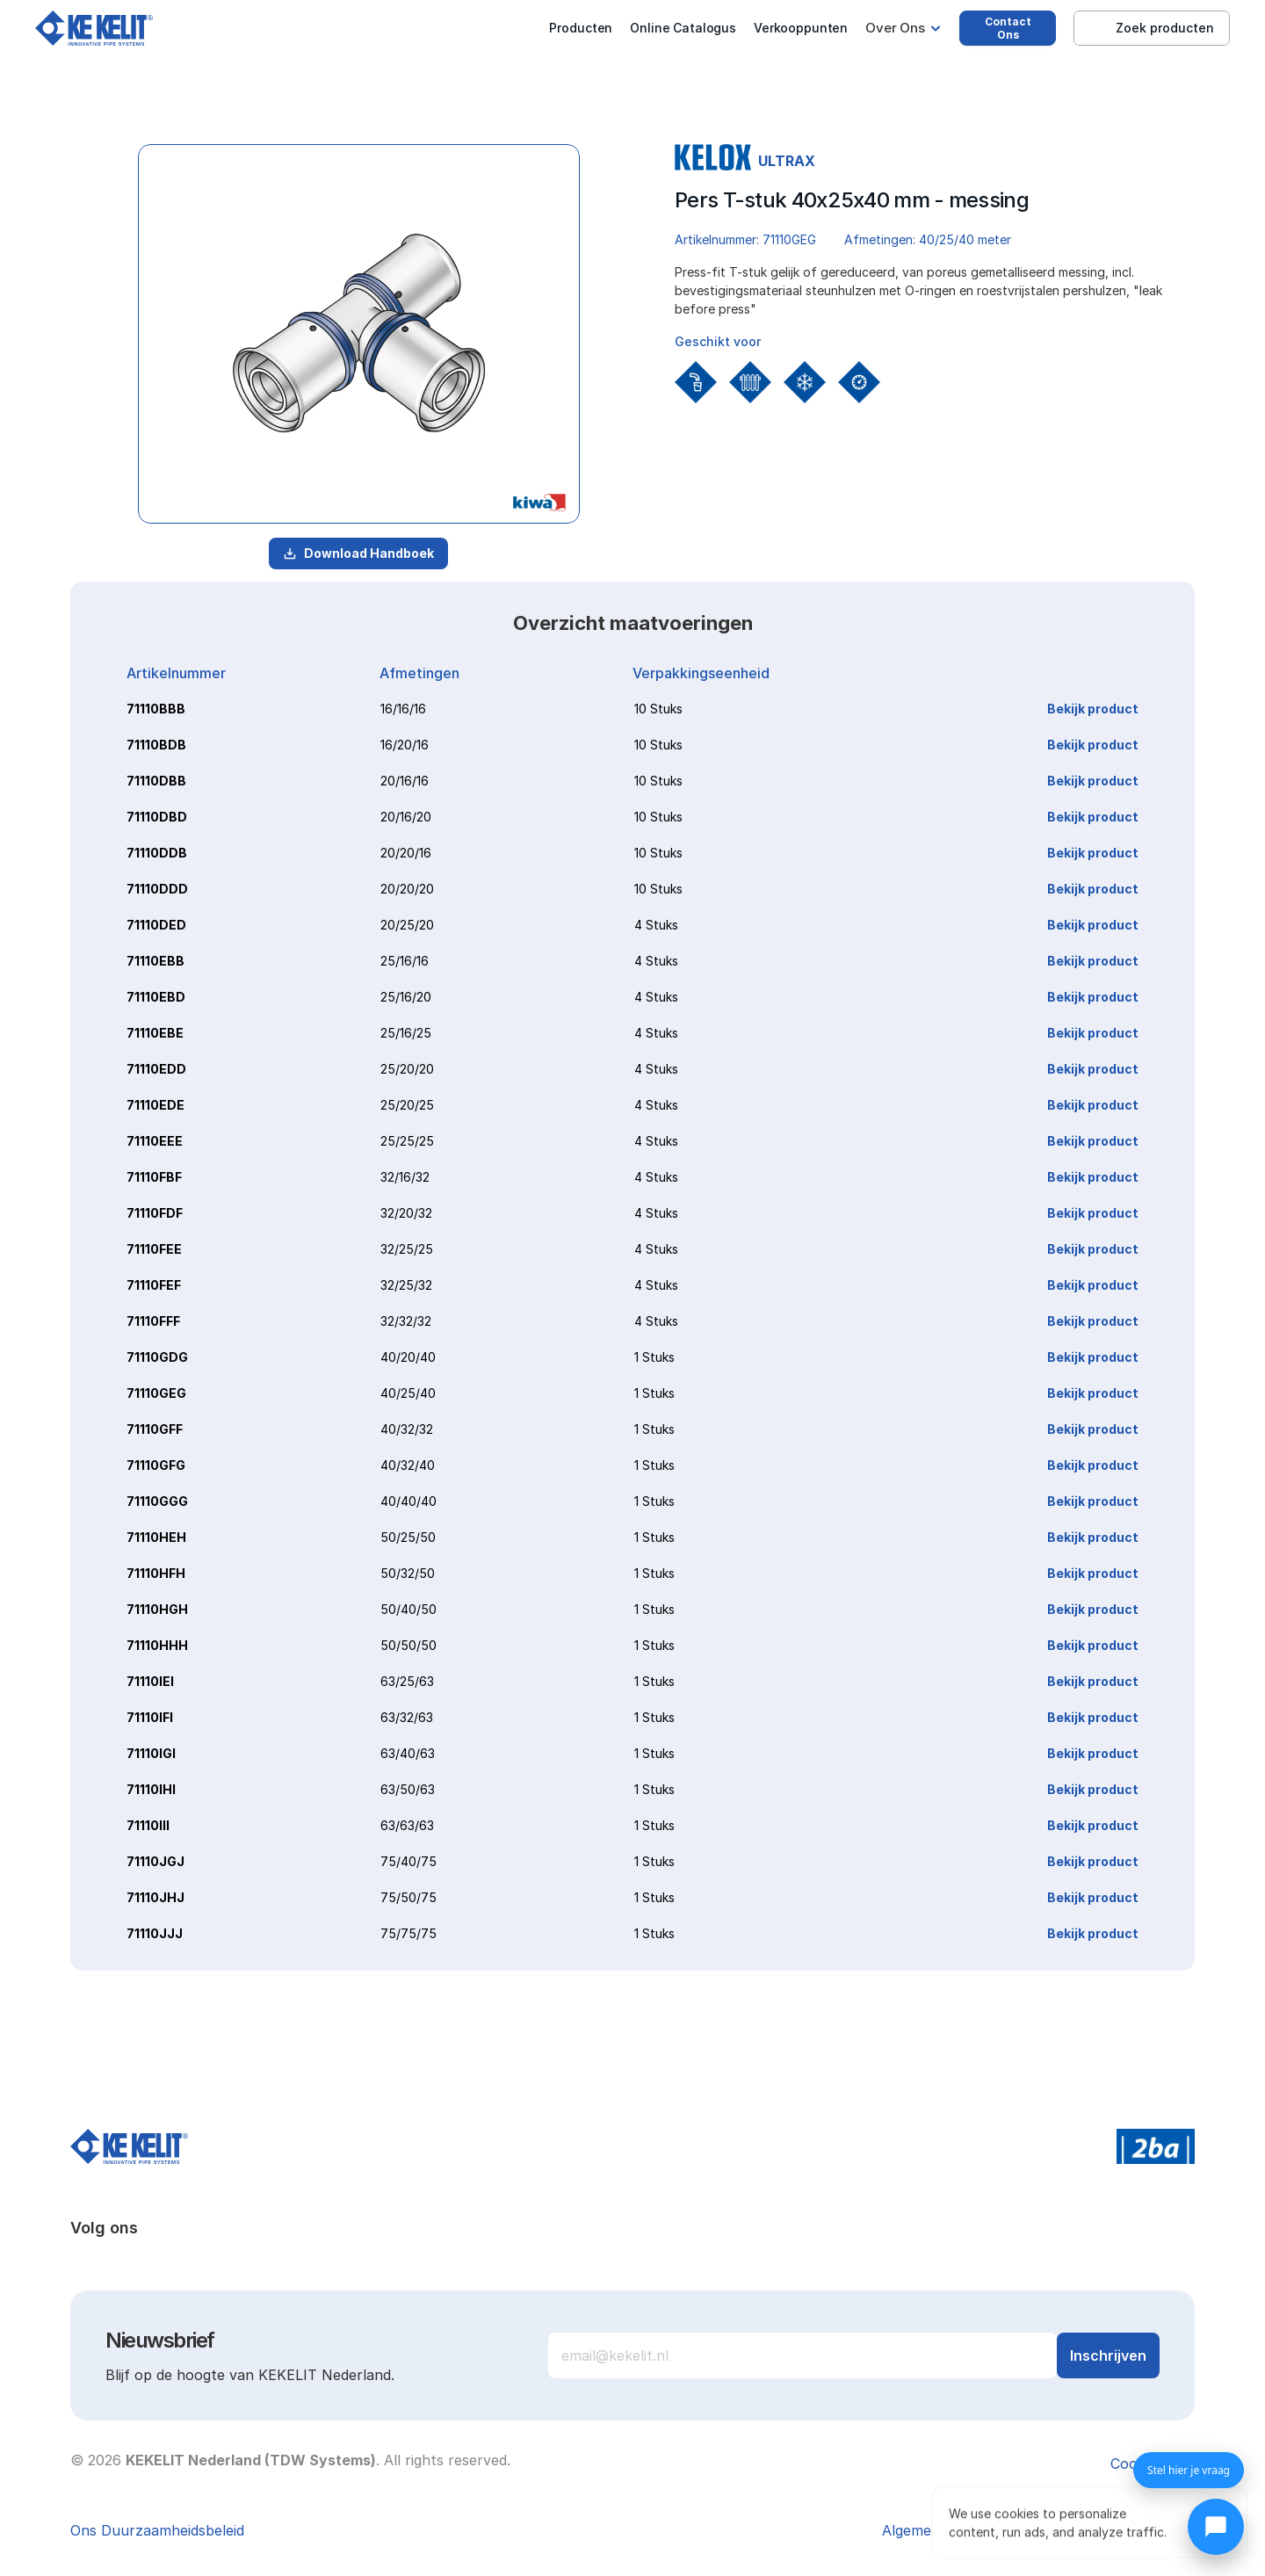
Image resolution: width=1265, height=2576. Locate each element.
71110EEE (154, 1140)
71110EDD (156, 1068)
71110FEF (153, 1284)
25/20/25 (407, 1104)
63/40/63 (407, 1753)
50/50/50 (408, 1645)
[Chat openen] (1216, 2527)
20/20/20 (407, 888)
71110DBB (156, 780)
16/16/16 (403, 708)
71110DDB (156, 852)
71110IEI (150, 1681)
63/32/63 (406, 1717)
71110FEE (154, 1248)
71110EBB (155, 960)
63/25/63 (407, 1681)
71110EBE (155, 1032)
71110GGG (157, 1501)
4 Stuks (656, 924)
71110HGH (157, 1609)
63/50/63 (407, 1789)
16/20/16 (404, 744)
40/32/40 (407, 1465)
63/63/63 (407, 1825)
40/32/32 (406, 1429)
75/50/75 (408, 1897)
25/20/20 (407, 1068)
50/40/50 (408, 1609)
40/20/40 (408, 1357)
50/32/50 (407, 1573)
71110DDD (157, 888)
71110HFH (155, 1573)
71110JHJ (155, 1897)
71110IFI (149, 1717)
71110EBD (155, 996)
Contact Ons (1008, 28)
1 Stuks (654, 1357)
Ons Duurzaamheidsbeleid (157, 2530)
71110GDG (157, 1357)
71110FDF (154, 1212)
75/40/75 (408, 1861)
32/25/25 (406, 1248)
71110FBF (154, 1176)
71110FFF (153, 1320)
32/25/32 (406, 1284)
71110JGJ (155, 1861)
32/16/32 (405, 1176)
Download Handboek (358, 553)
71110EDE (155, 1104)
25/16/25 (405, 1032)
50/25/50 (408, 1537)
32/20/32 (406, 1212)
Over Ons (895, 27)
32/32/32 (405, 1320)
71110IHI (151, 1789)
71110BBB (155, 708)
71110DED (156, 924)
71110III (148, 1825)
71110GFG (155, 1465)
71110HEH (156, 1537)
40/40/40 (408, 1501)
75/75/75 (408, 1933)
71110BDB (156, 744)
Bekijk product (1092, 708)
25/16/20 (405, 996)
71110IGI (151, 1753)
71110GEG (156, 1393)
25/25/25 (407, 1140)
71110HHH (157, 1645)
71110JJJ (154, 1933)
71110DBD (156, 816)
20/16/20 (405, 816)
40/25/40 (408, 1393)
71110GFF (154, 1429)
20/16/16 (404, 780)
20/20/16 (405, 852)
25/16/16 (404, 960)
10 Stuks (658, 708)
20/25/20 (407, 924)
